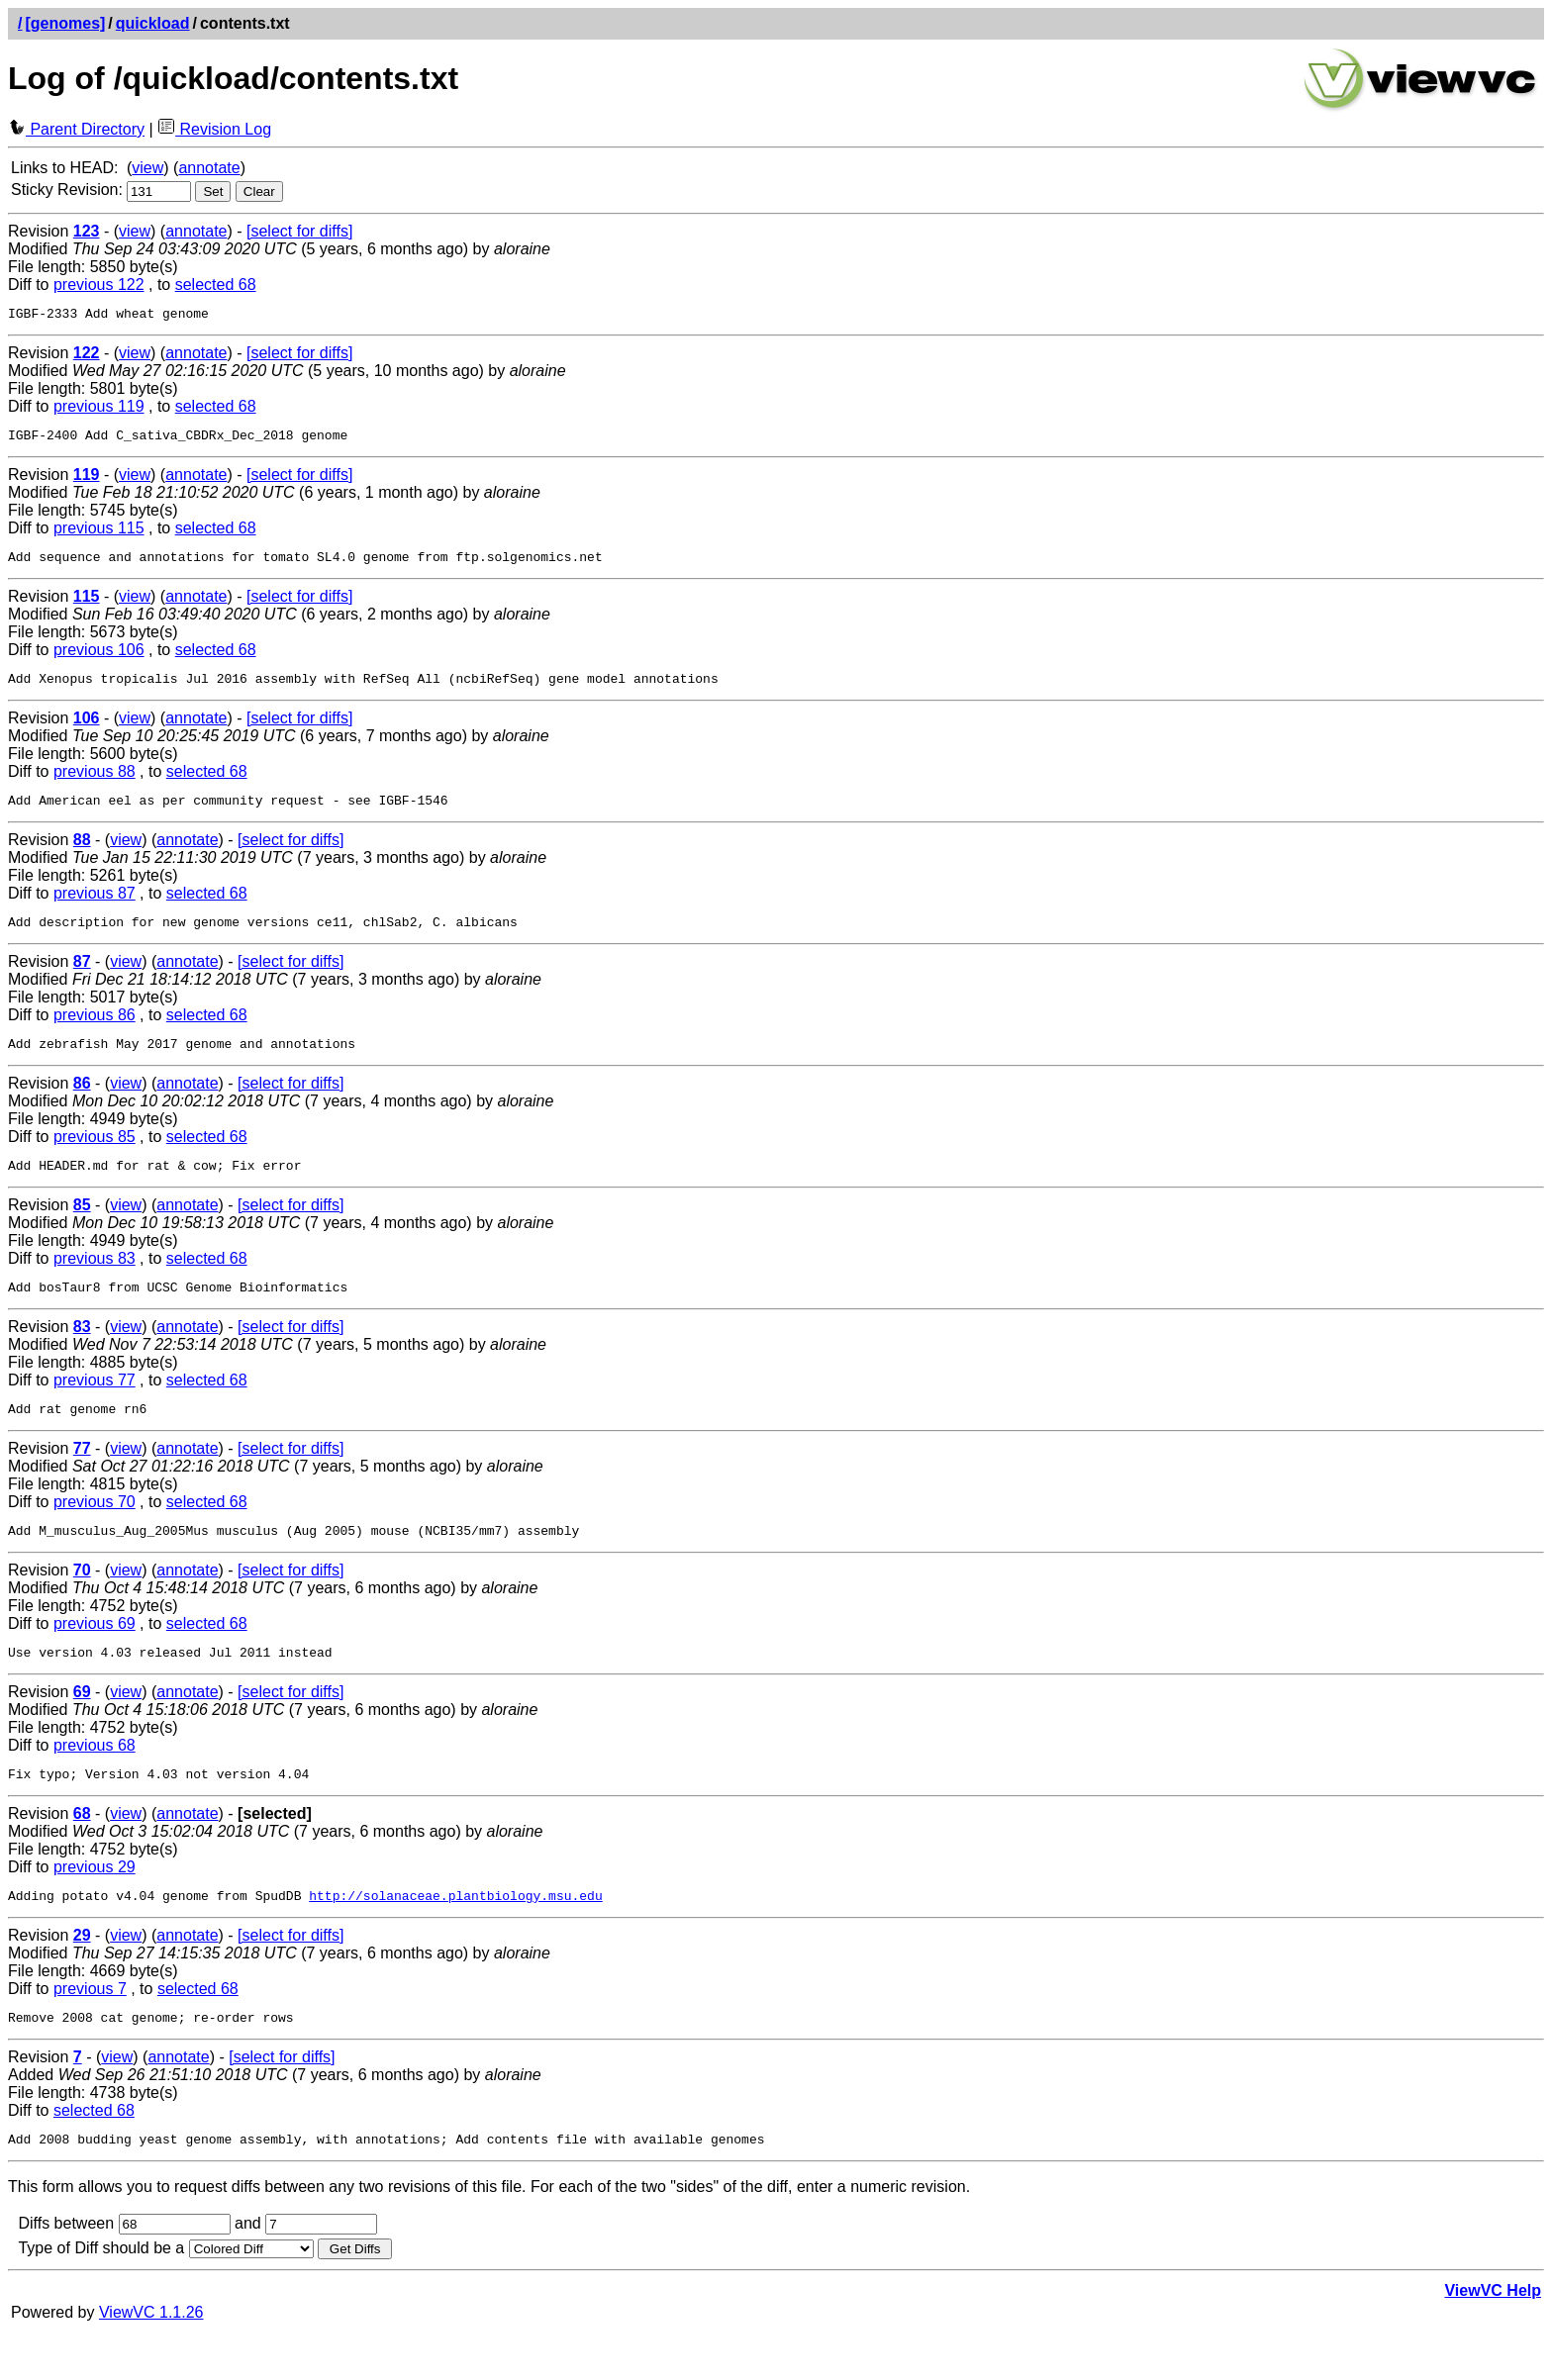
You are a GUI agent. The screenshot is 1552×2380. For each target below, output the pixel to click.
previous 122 (99, 284)
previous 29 (94, 1905)
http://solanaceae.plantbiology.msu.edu (455, 1937)
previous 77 (94, 1406)
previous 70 (94, 1531)
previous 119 (99, 409)
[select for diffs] (299, 231)
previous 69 (94, 1656)
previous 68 (94, 1780)
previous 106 (99, 658)
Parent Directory (76, 129)
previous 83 (94, 1282)
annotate (209, 167)
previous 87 (94, 908)
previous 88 (94, 783)
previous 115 (99, 533)
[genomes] (65, 23)
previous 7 (90, 2030)
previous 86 (94, 1032)
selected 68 (215, 284)
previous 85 (94, 1157)
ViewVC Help (1492, 2338)
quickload (153, 23)
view (147, 167)
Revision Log (214, 129)
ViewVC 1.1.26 (151, 2359)
